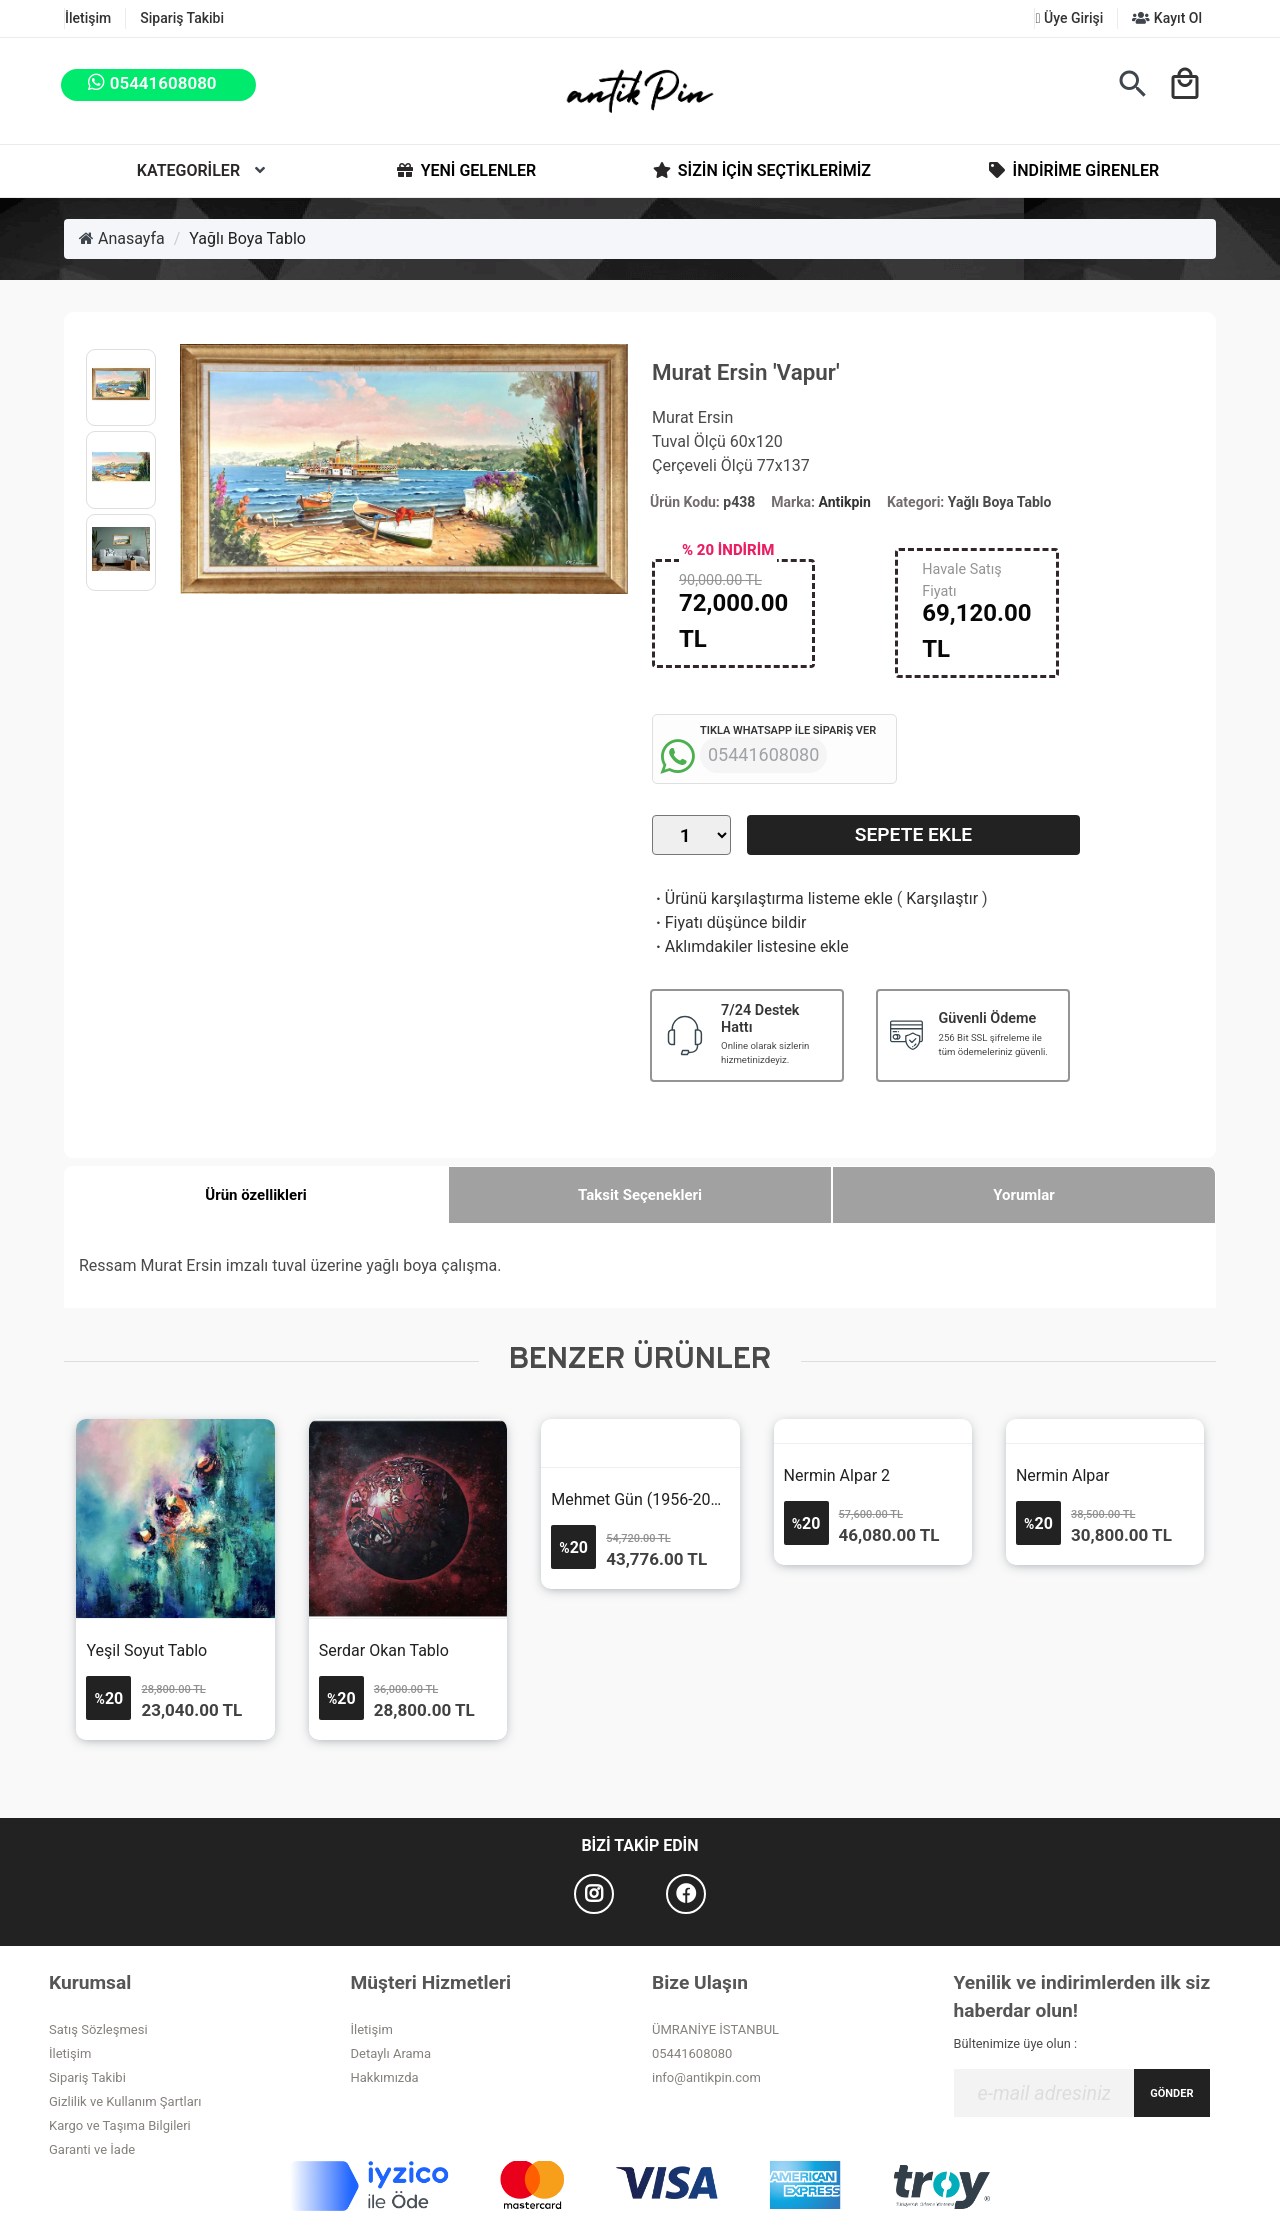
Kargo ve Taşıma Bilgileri (120, 2125)
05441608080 (692, 2053)
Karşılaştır (942, 898)
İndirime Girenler (1072, 171)
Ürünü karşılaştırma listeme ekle (772, 898)
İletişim (88, 18)
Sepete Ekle (913, 834)
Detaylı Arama (391, 2053)
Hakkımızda (385, 2077)
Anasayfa (122, 238)
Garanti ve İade (92, 2149)
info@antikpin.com (706, 2077)
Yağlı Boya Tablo (247, 238)
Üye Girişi (1069, 18)
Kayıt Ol (1167, 18)
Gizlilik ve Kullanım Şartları (125, 2101)
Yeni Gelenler (465, 171)
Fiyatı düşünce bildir (729, 922)
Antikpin (845, 502)
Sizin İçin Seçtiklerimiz (760, 171)
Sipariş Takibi (182, 18)
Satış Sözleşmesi (98, 2029)
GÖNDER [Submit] (1171, 2093)
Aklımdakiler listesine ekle (750, 946)
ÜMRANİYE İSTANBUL (715, 2029)
